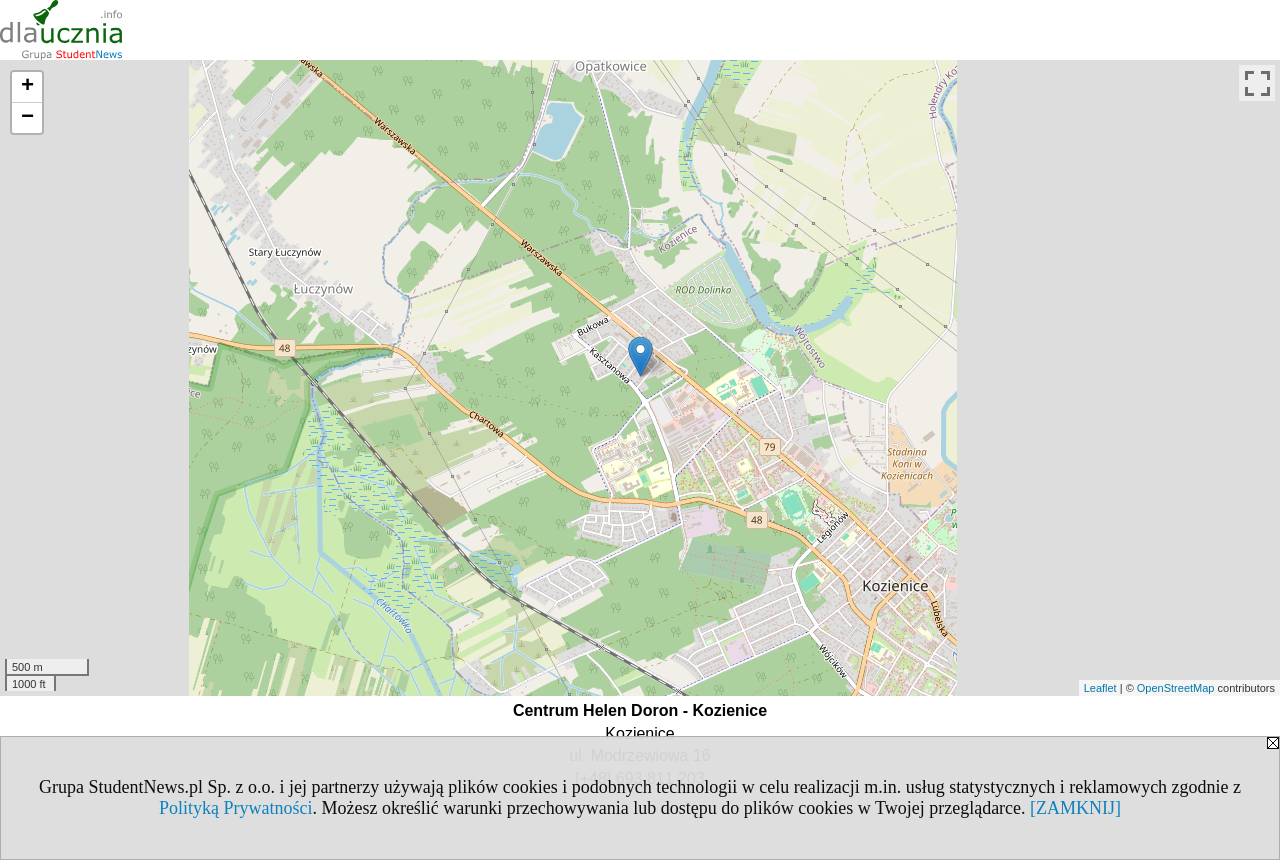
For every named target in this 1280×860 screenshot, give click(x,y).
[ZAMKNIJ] (1075, 808)
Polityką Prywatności (236, 808)
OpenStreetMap (1176, 688)
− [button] (27, 118)
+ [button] (27, 87)
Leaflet (1100, 688)
